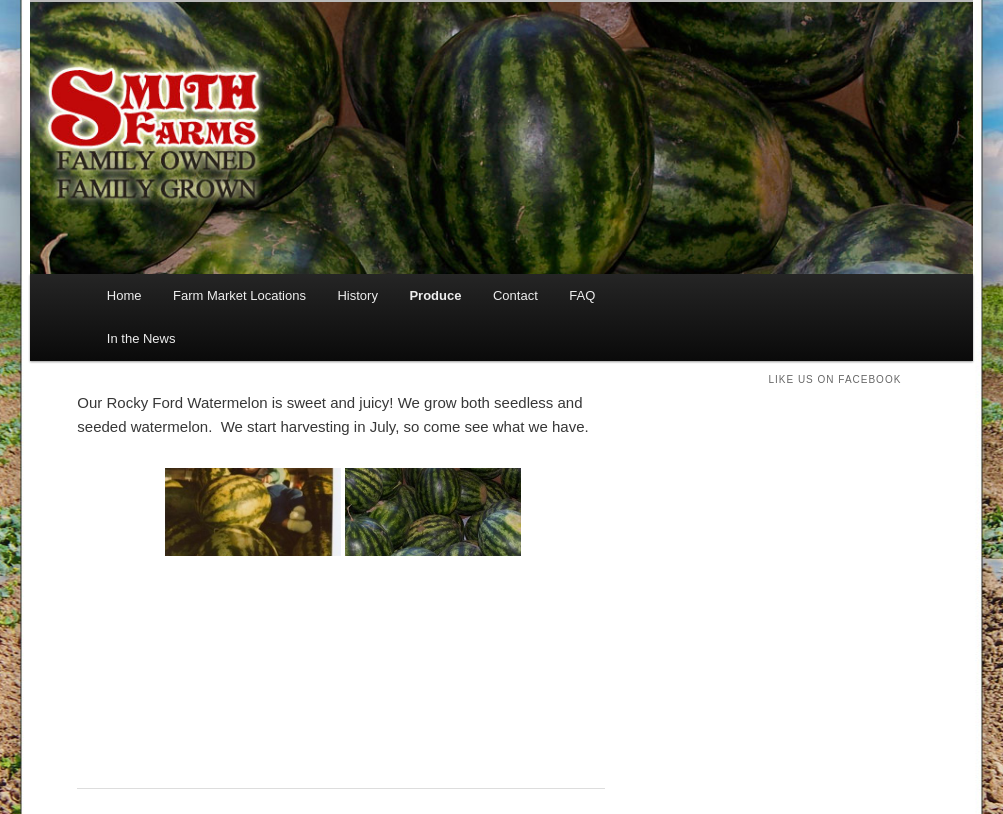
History (357, 295)
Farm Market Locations (239, 295)
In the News (141, 338)
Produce (435, 295)
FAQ (582, 295)
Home (124, 295)
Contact (515, 295)
